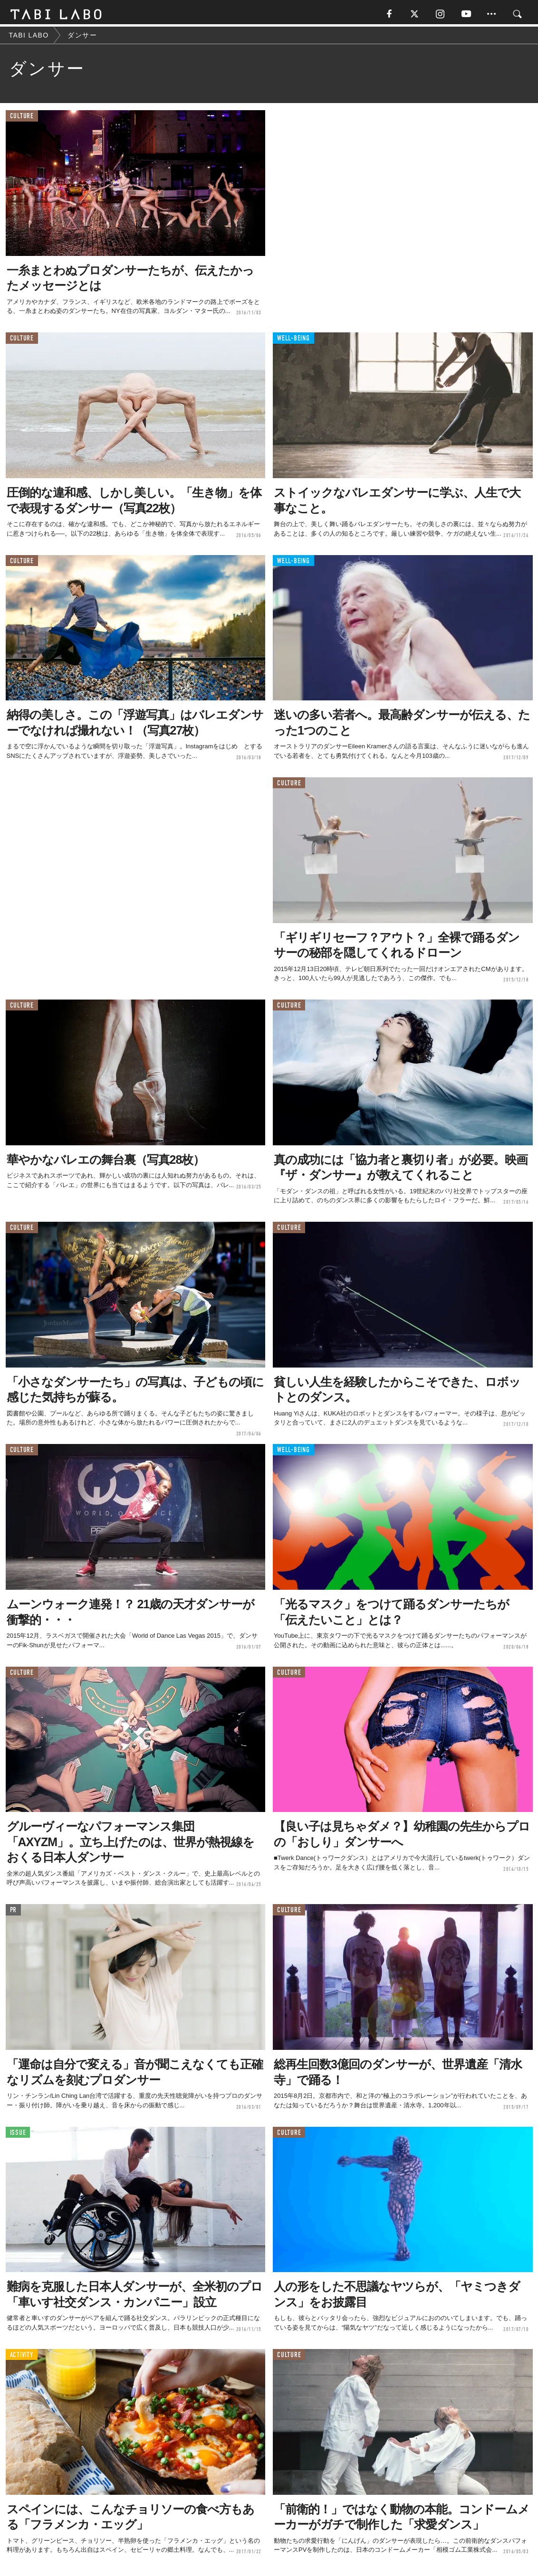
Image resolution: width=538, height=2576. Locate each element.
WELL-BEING (293, 340)
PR (13, 1912)
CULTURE (22, 118)
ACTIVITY (21, 2356)
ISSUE (18, 2134)
